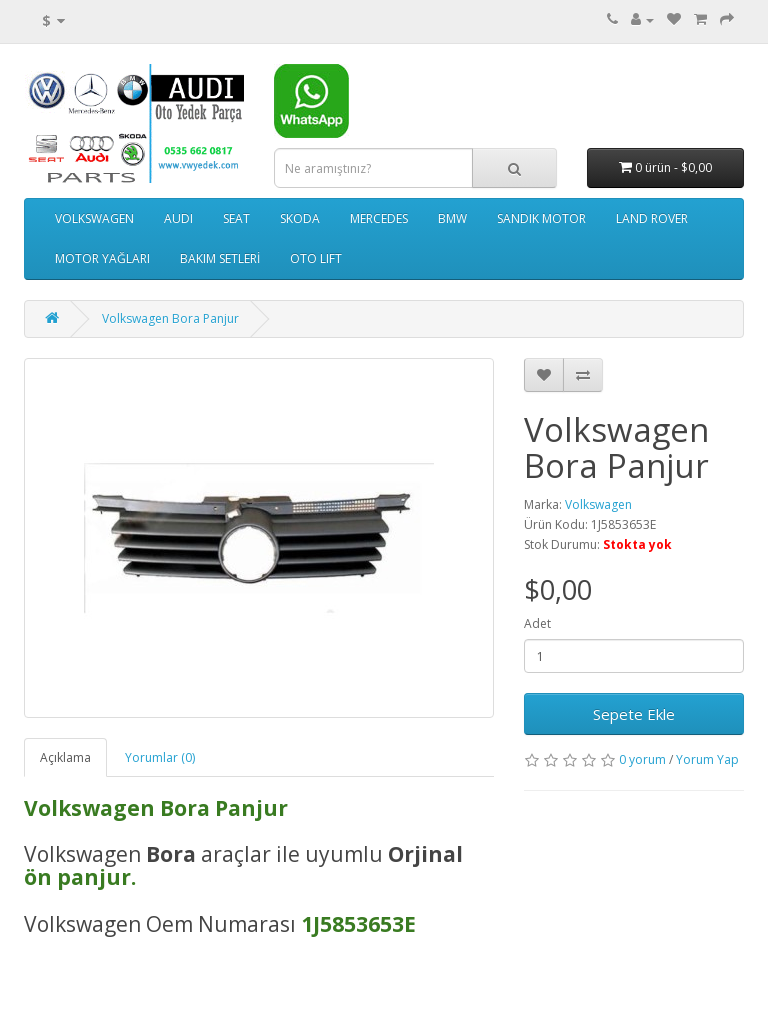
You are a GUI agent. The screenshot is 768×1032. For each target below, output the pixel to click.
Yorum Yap (707, 759)
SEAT (236, 218)
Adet (537, 623)
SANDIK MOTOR (541, 218)
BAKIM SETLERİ (220, 258)
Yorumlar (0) (160, 757)
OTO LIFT (316, 258)
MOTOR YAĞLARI (102, 258)
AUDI (178, 218)
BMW (452, 218)
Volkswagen (598, 504)
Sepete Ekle (634, 714)
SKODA (300, 218)
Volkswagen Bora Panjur (170, 318)
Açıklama (65, 757)
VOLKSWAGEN (94, 218)
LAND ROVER (652, 218)
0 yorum (642, 759)
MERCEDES (379, 218)
